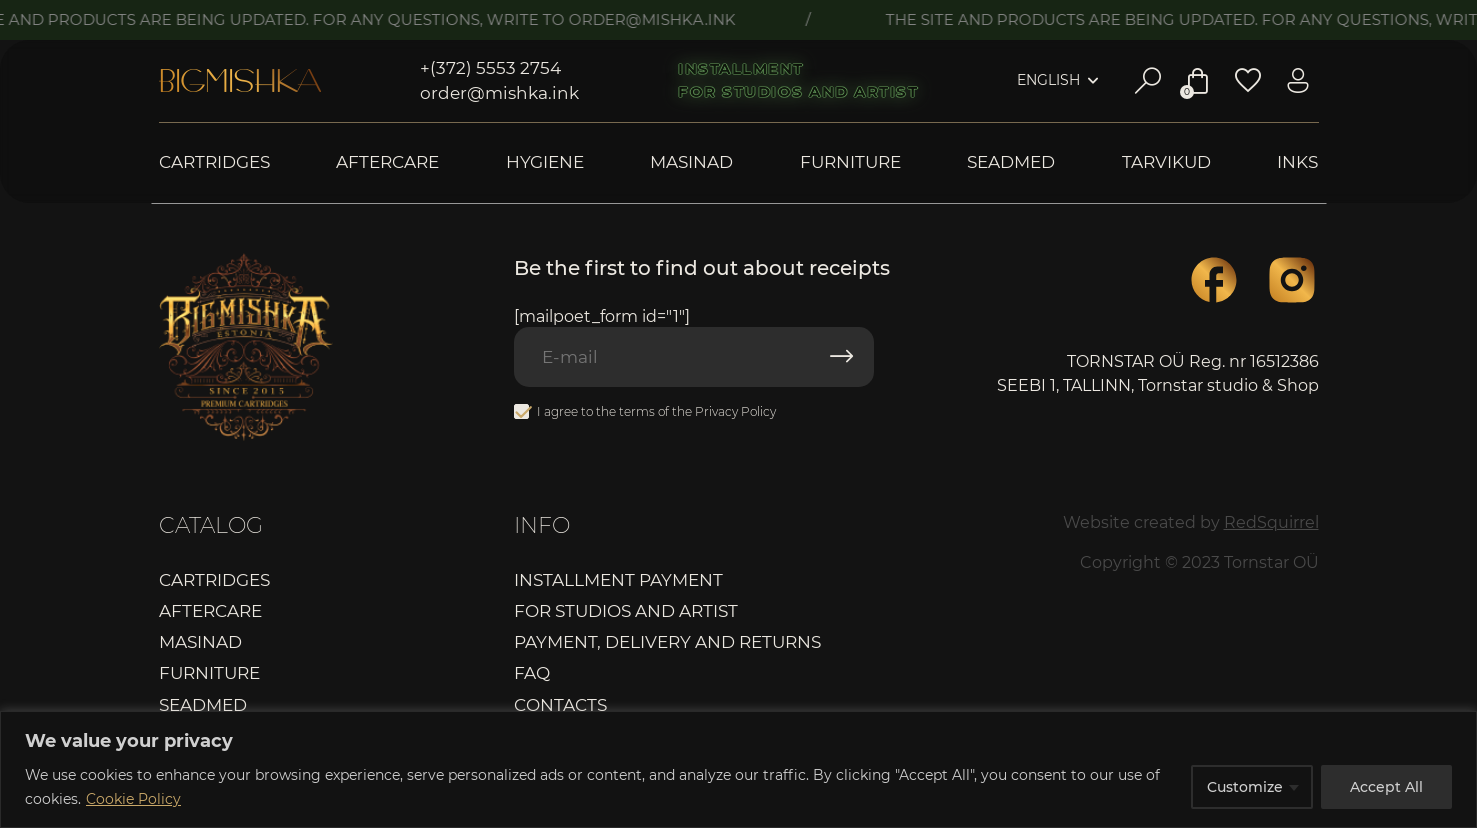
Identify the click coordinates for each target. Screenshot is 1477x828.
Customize (1245, 787)
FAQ (532, 673)
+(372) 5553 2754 (490, 68)
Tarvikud (1166, 162)
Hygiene (545, 162)
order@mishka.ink (499, 93)
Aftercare (387, 162)
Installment (741, 69)
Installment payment (618, 580)
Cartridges (214, 162)
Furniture (850, 162)
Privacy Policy (735, 411)
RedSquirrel (1271, 522)
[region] (738, 769)
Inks (1297, 162)
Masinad (691, 162)
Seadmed (1011, 162)
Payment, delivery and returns (667, 642)
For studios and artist (798, 92)
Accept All (1386, 787)
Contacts (560, 705)
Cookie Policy (133, 799)
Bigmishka (240, 81)
